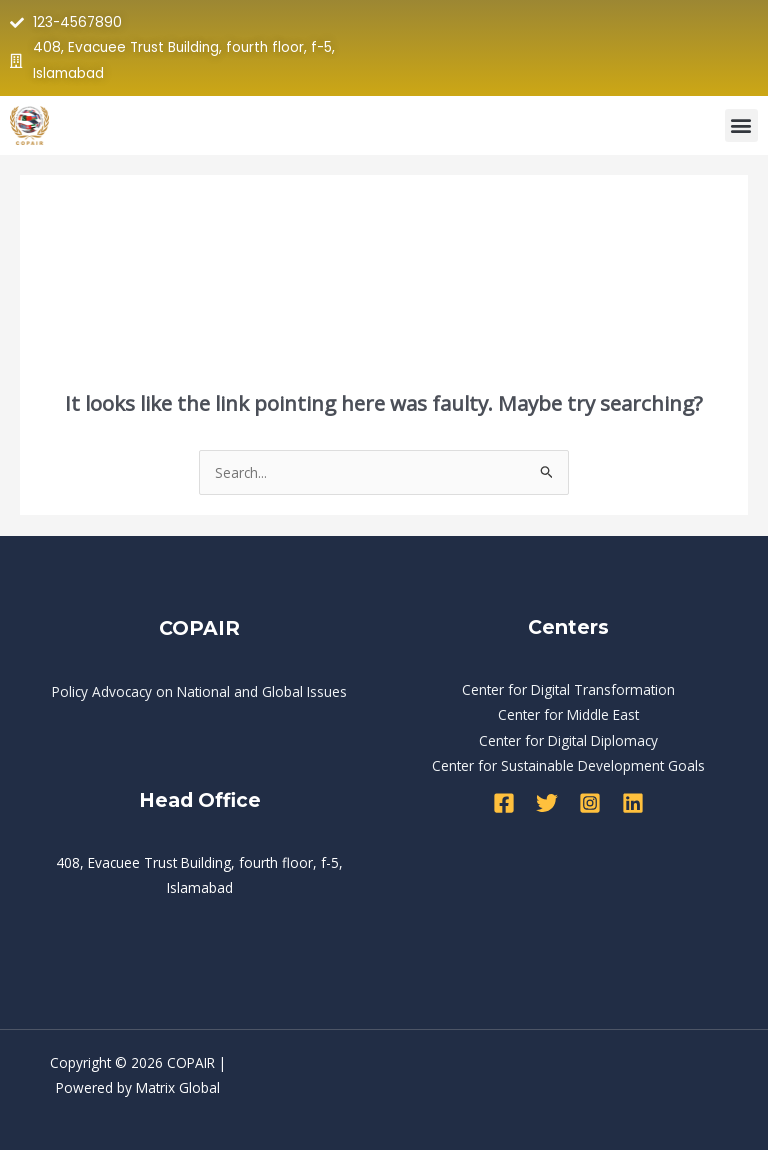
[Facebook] (504, 803)
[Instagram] (590, 803)
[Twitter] (547, 803)
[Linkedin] (633, 803)
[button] (741, 125)
